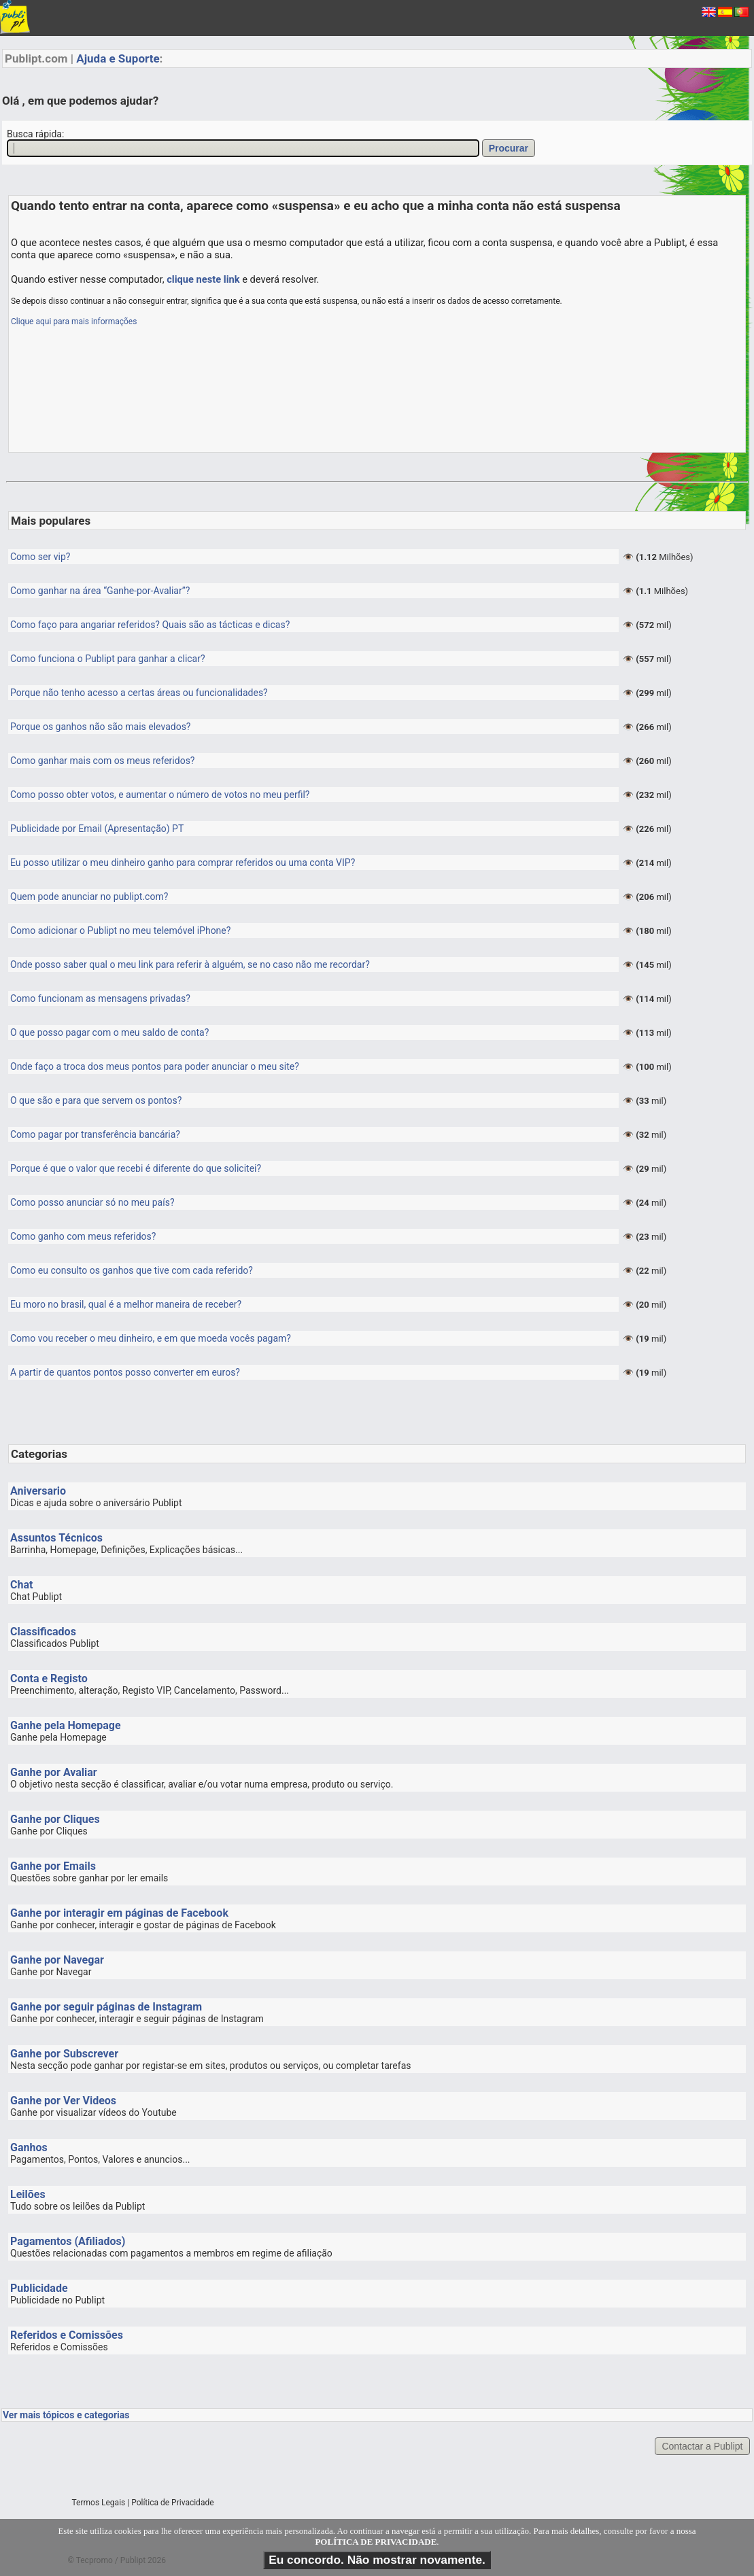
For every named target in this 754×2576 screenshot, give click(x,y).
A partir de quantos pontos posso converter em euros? (125, 1372)
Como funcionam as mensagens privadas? (100, 998)
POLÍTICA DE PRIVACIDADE (375, 2542)
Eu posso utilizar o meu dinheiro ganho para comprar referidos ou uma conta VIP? (182, 862)
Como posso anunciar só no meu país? (92, 1202)
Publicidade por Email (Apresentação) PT (97, 828)
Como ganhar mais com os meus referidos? (102, 760)
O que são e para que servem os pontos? (96, 1100)
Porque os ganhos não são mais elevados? (100, 726)
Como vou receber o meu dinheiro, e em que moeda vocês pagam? (150, 1338)
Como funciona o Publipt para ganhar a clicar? (107, 658)
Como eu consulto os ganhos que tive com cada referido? (131, 1270)
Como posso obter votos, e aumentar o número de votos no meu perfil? (159, 794)
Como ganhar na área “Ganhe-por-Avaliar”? (100, 590)
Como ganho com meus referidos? (83, 1236)
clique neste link (203, 279)
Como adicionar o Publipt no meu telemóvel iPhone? (120, 930)
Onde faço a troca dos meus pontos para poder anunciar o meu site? (154, 1066)
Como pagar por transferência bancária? (95, 1134)
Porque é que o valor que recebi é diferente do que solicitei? (135, 1168)
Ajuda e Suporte (117, 58)
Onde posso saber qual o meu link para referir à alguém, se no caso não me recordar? (190, 964)
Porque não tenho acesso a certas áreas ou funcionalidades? (139, 692)
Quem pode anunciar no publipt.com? (89, 896)
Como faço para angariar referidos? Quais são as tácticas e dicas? (150, 624)
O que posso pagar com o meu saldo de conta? (109, 1032)
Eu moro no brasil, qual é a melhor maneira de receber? (125, 1304)
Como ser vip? (40, 556)
